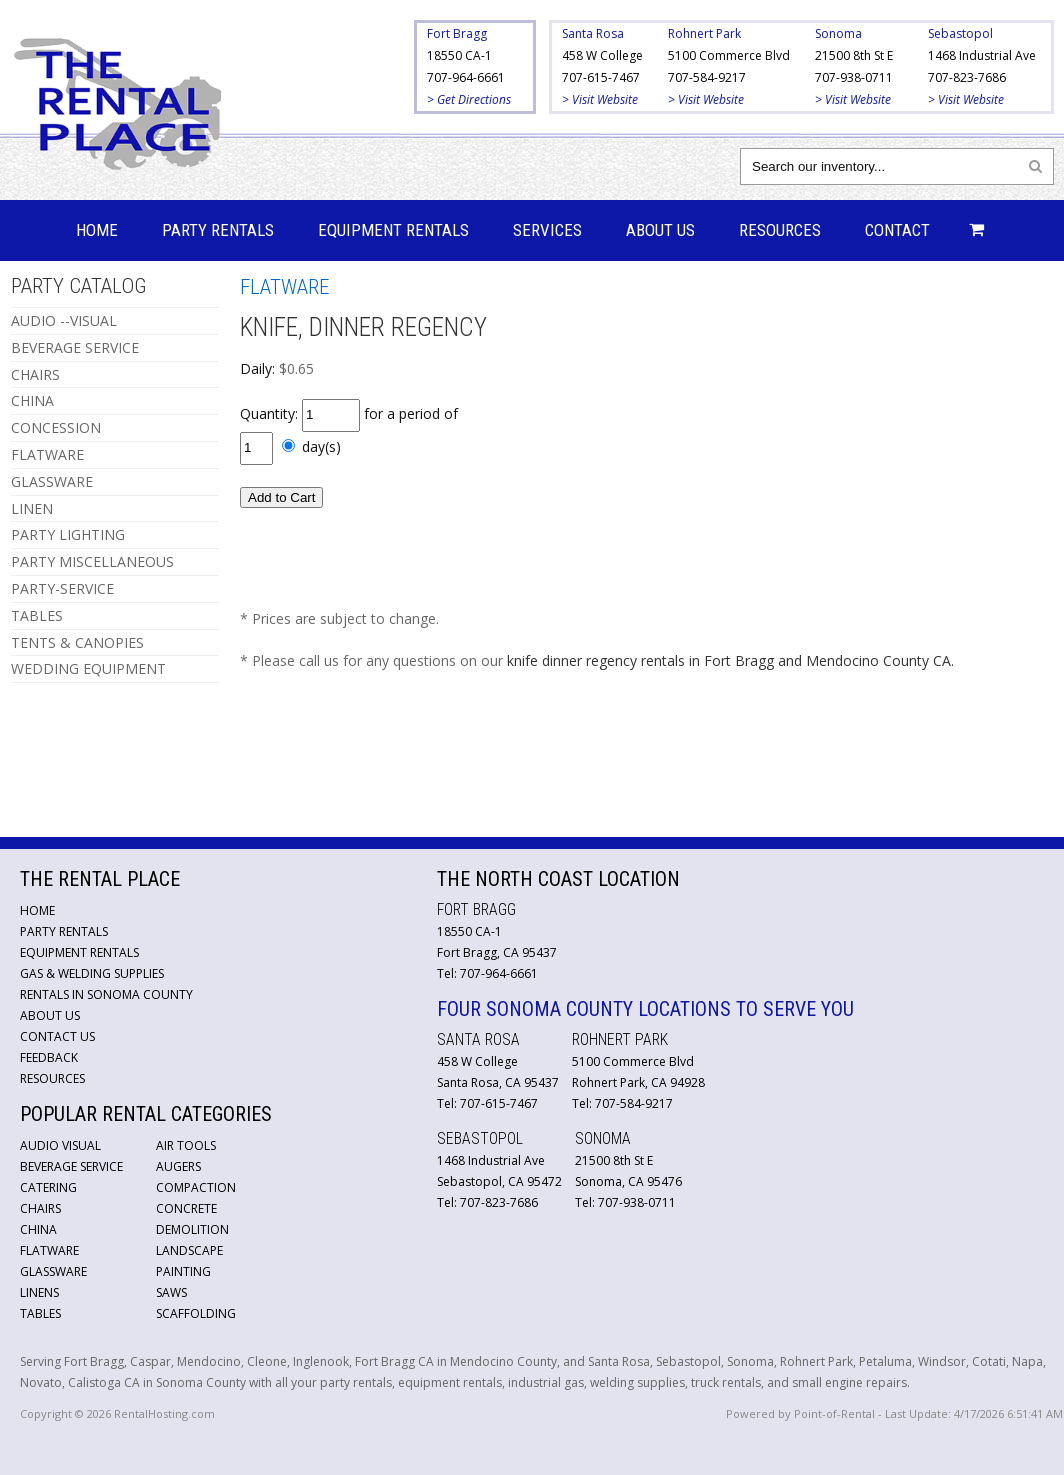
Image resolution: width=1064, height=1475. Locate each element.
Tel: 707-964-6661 (487, 973)
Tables (40, 1313)
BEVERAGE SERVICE (75, 347)
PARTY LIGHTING (68, 534)
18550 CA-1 (459, 55)
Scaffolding (196, 1313)
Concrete (186, 1208)
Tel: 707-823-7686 (487, 1202)
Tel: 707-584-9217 (622, 1103)
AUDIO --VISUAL (64, 320)
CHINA (32, 400)
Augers (178, 1166)
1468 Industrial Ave (982, 55)
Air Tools (186, 1145)
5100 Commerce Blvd (729, 55)
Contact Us (57, 1036)
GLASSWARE (52, 481)
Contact (897, 230)
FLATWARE (47, 454)
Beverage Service (71, 1166)
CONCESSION (56, 427)
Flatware (49, 1250)
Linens (39, 1292)
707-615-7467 (601, 77)
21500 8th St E (854, 55)
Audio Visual (60, 1145)
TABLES (37, 615)
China (38, 1229)
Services (547, 230)
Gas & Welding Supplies (92, 973)
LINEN (32, 508)
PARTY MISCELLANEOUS (92, 561)
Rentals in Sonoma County (106, 994)
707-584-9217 (707, 77)
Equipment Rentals (393, 230)
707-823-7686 (967, 77)
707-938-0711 (854, 77)
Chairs (40, 1208)
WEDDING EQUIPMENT (88, 668)
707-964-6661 (466, 77)
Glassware (53, 1271)
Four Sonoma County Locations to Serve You (645, 1009)
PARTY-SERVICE (62, 588)
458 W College (602, 55)
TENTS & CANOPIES (77, 642)
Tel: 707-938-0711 (625, 1202)
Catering (48, 1187)
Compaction (196, 1187)
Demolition (192, 1229)
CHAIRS (35, 374)
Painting (183, 1271)
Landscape (189, 1250)
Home (97, 230)
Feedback (49, 1057)
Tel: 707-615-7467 (487, 1103)
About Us (660, 230)
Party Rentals (218, 230)
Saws (171, 1292)
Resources (780, 230)
